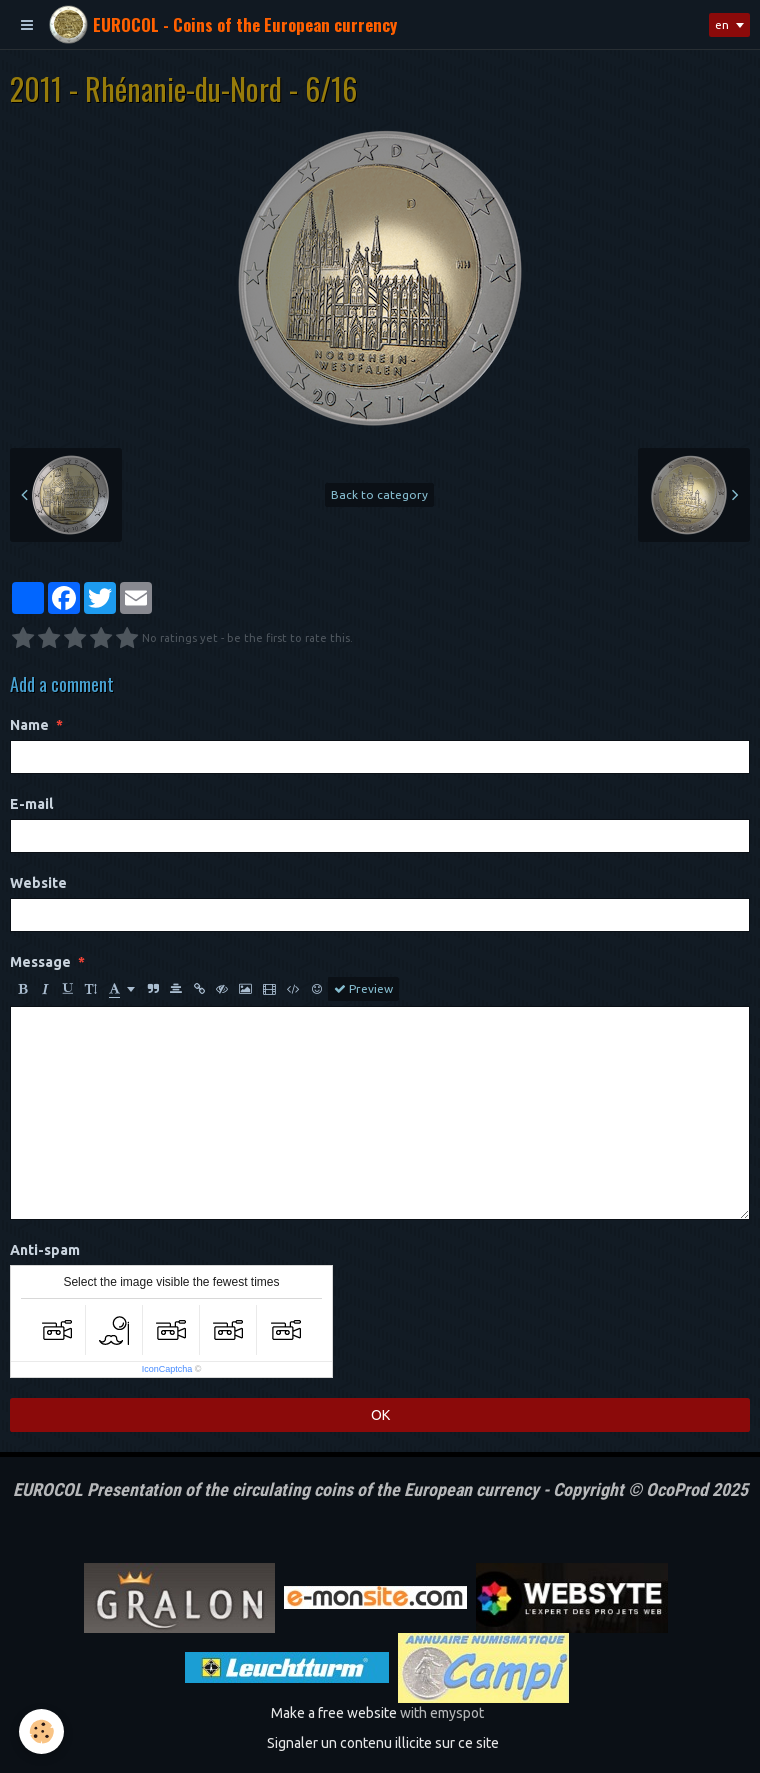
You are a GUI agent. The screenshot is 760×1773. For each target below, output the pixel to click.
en (722, 24)
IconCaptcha (167, 1369)
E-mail (31, 804)
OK (380, 1415)
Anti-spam (45, 1250)
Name (29, 725)
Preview (363, 989)
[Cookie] (42, 1731)
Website (38, 883)
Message (40, 962)
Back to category (379, 494)
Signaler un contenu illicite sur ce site (383, 1743)
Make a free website (334, 1713)
